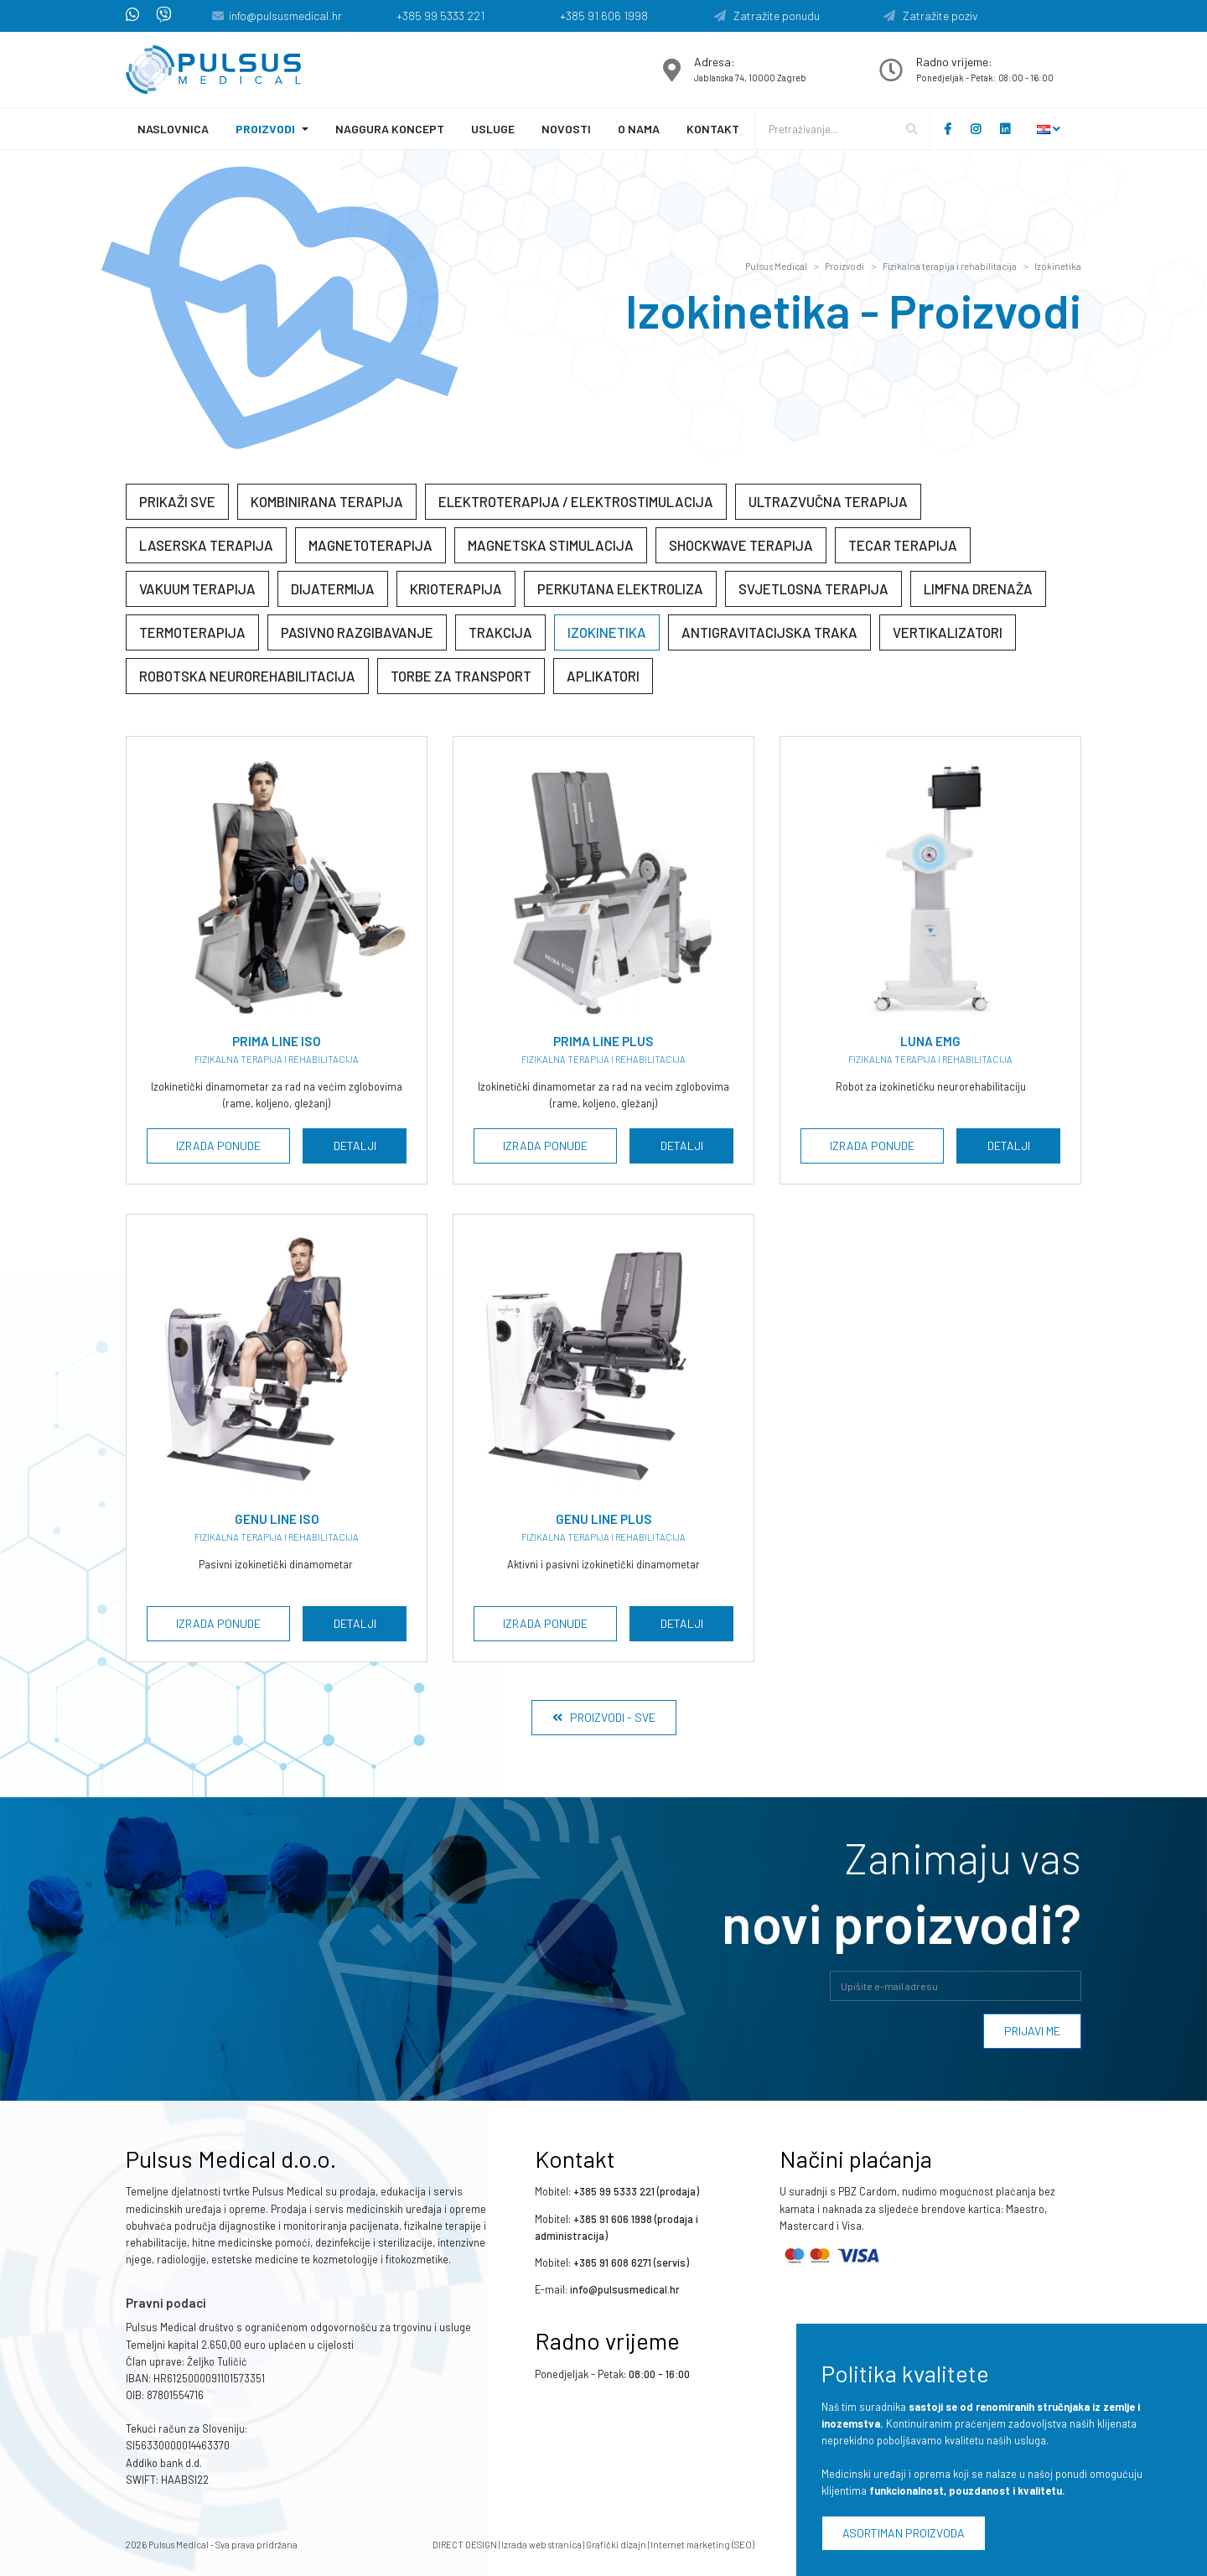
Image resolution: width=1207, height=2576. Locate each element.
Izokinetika (1057, 266)
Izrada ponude (218, 1145)
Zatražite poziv (930, 15)
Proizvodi (265, 129)
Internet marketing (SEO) (702, 2544)
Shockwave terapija (741, 544)
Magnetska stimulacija (551, 544)
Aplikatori (603, 675)
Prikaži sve (177, 501)
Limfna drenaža (978, 588)
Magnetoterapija (370, 544)
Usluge (493, 129)
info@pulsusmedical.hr (285, 15)
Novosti (566, 129)
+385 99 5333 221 (440, 15)
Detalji (355, 1145)
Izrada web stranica (541, 2544)
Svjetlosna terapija (813, 588)
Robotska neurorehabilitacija (247, 675)
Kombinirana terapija (327, 501)
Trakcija (500, 632)
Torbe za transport (461, 675)
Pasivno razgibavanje (357, 632)
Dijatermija (333, 588)
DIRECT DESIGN (465, 2544)
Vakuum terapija (197, 588)
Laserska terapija (206, 544)
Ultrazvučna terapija (828, 501)
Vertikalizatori (947, 632)
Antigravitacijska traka (769, 632)
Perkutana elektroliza (620, 588)
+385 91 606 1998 (604, 15)
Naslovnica (173, 129)
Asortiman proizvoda (903, 2533)
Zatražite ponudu (767, 15)
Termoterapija (192, 632)
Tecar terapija (902, 544)
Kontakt (712, 129)
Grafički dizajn (616, 2544)
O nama (639, 129)
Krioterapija (456, 588)
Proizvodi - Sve (603, 1717)
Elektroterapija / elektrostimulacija (575, 501)
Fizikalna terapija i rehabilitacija (950, 266)
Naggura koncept (389, 129)
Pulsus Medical (776, 266)
